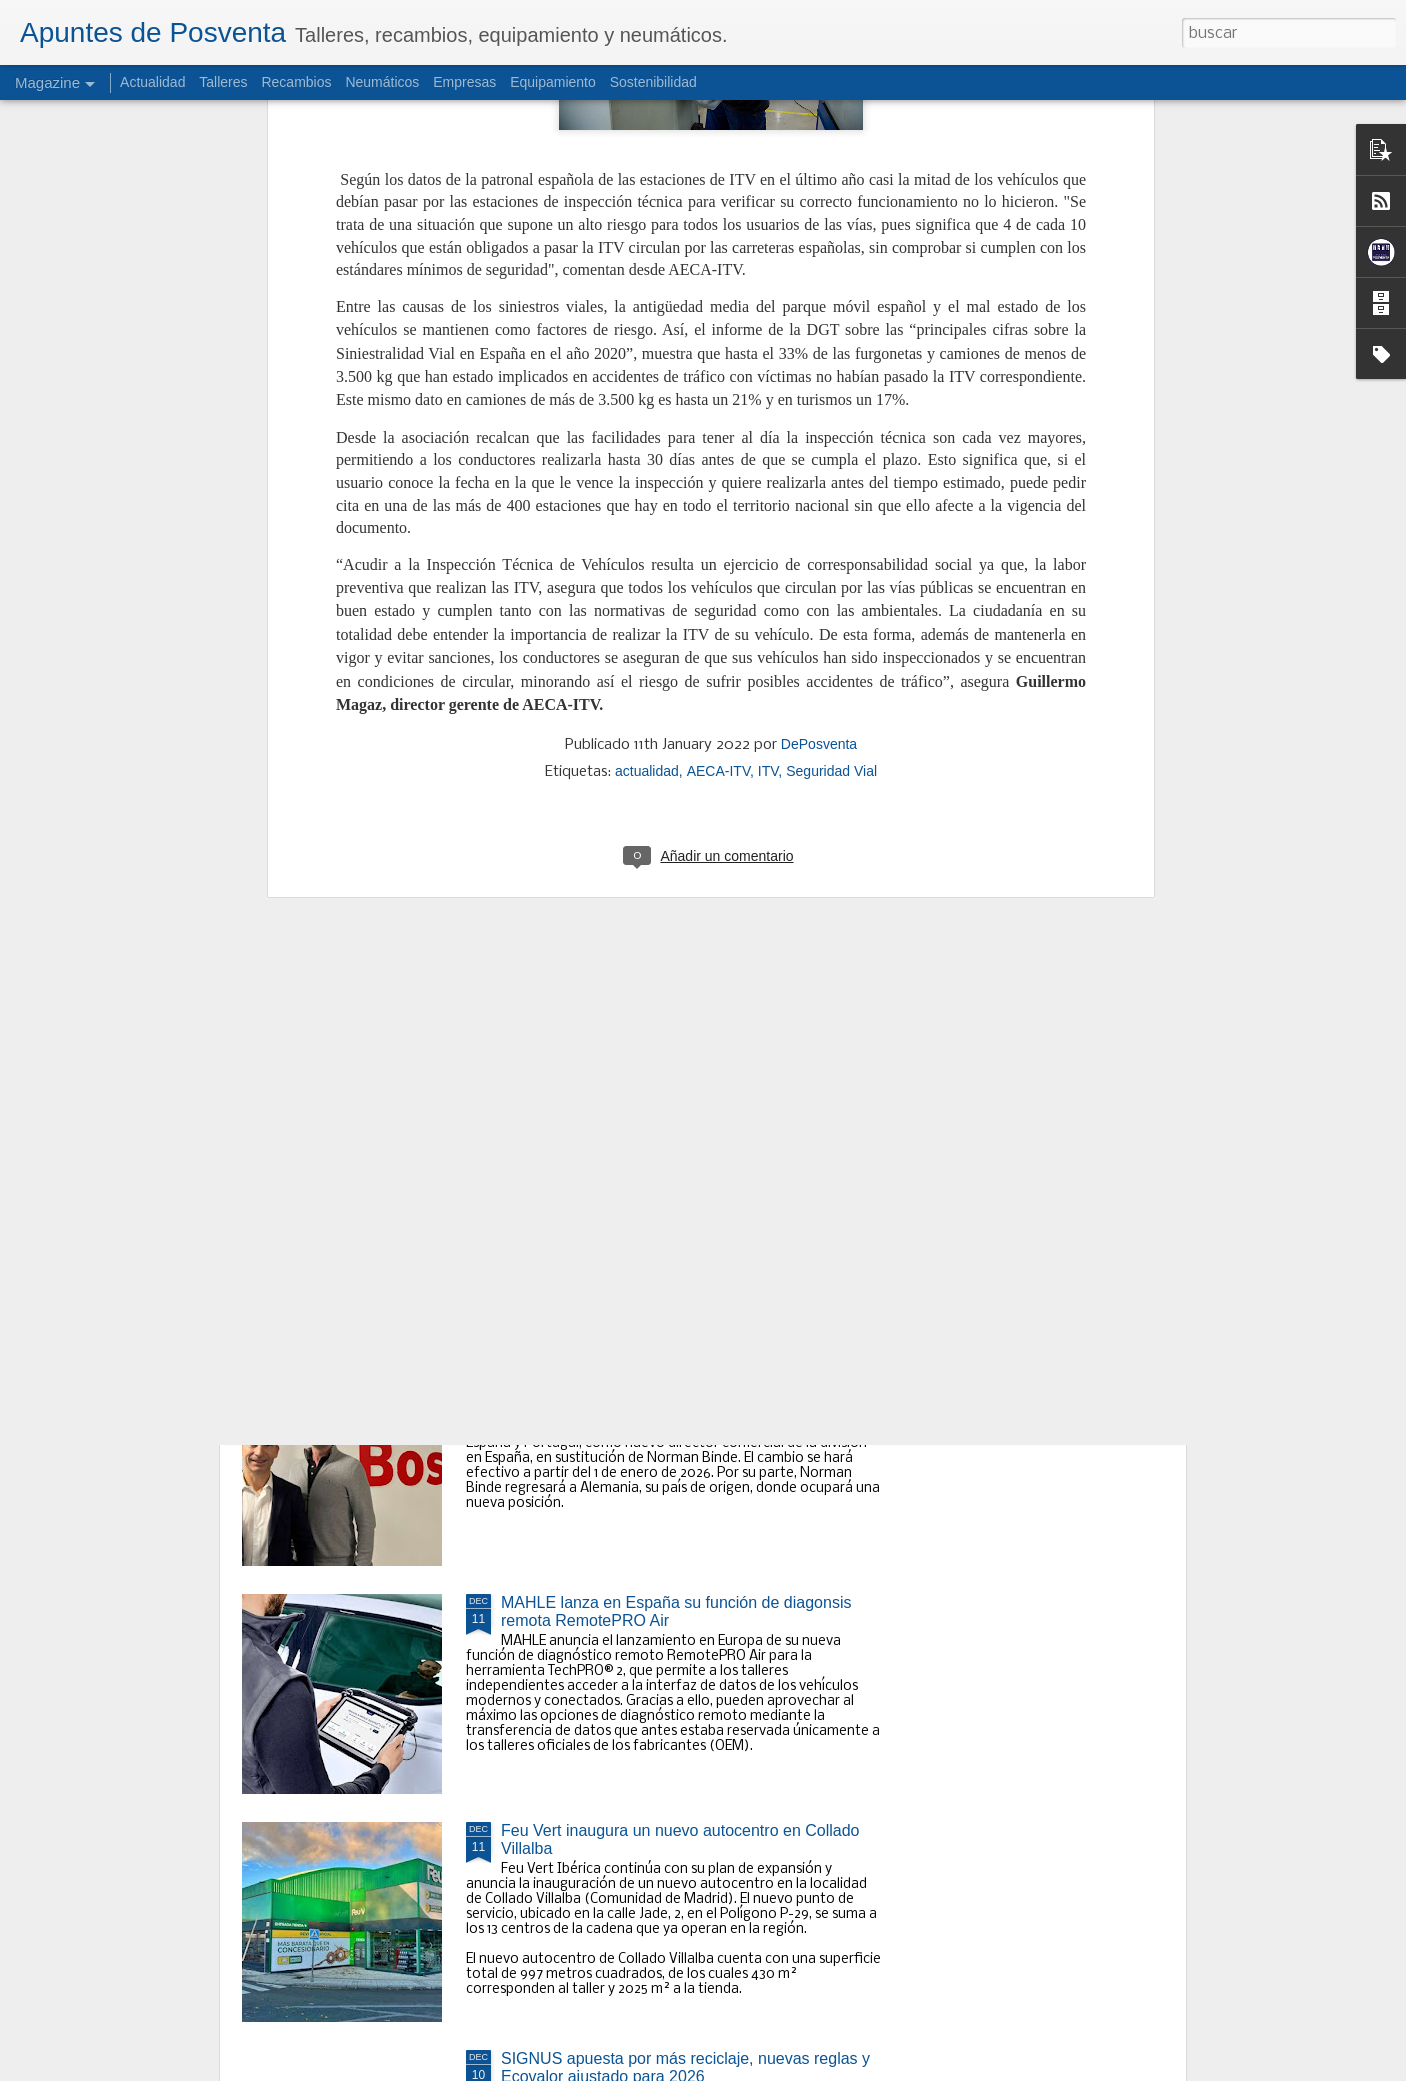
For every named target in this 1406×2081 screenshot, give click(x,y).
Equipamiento (553, 82)
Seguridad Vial (831, 338)
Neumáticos (382, 82)
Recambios (296, 82)
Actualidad (152, 82)
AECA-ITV (718, 338)
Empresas (464, 82)
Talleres (223, 82)
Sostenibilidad (653, 82)
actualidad (647, 338)
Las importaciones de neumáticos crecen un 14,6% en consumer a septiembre (682, 927)
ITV (768, 338)
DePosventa (819, 311)
